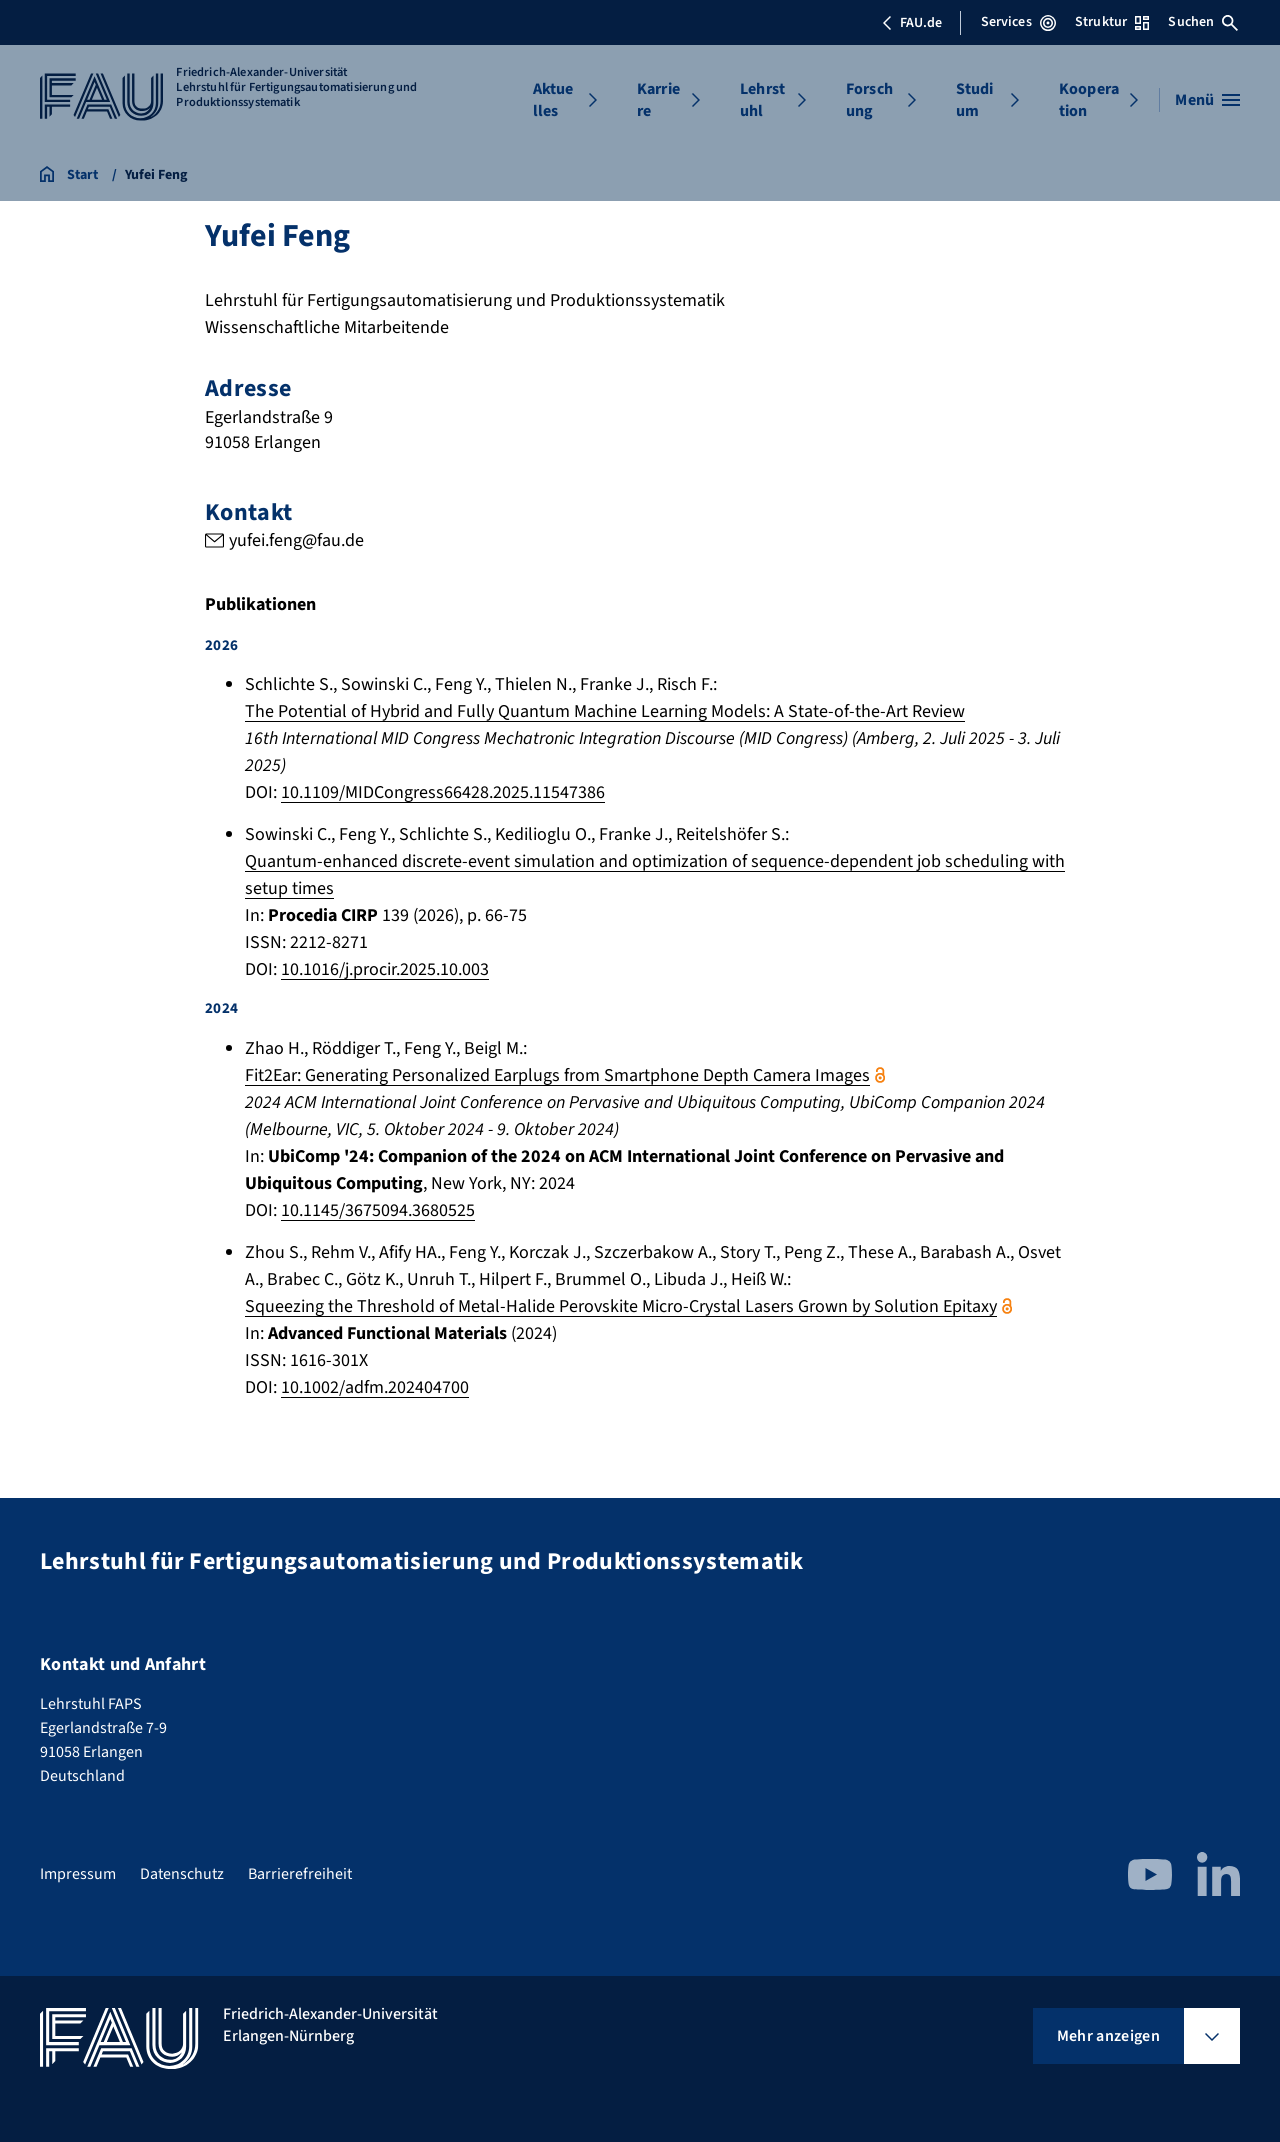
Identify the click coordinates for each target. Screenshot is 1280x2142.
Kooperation (1089, 100)
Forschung (869, 100)
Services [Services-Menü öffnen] (1018, 22)
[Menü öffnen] (1207, 100)
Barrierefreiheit (300, 1874)
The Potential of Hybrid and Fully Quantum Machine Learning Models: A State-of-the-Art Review (605, 712)
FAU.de (912, 23)
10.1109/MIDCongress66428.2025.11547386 (443, 793)
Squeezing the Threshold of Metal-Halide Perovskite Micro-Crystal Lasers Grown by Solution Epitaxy (621, 1306)
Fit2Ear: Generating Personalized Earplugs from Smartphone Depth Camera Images (557, 1075)
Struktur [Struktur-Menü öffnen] (1112, 22)
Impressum (78, 1874)
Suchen (1203, 22)
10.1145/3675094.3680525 (378, 1210)
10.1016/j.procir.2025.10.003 (385, 970)
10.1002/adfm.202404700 (375, 1387)
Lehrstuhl (762, 100)
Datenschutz (182, 1874)
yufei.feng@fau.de (296, 540)
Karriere (658, 100)
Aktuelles (553, 100)
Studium (975, 100)
